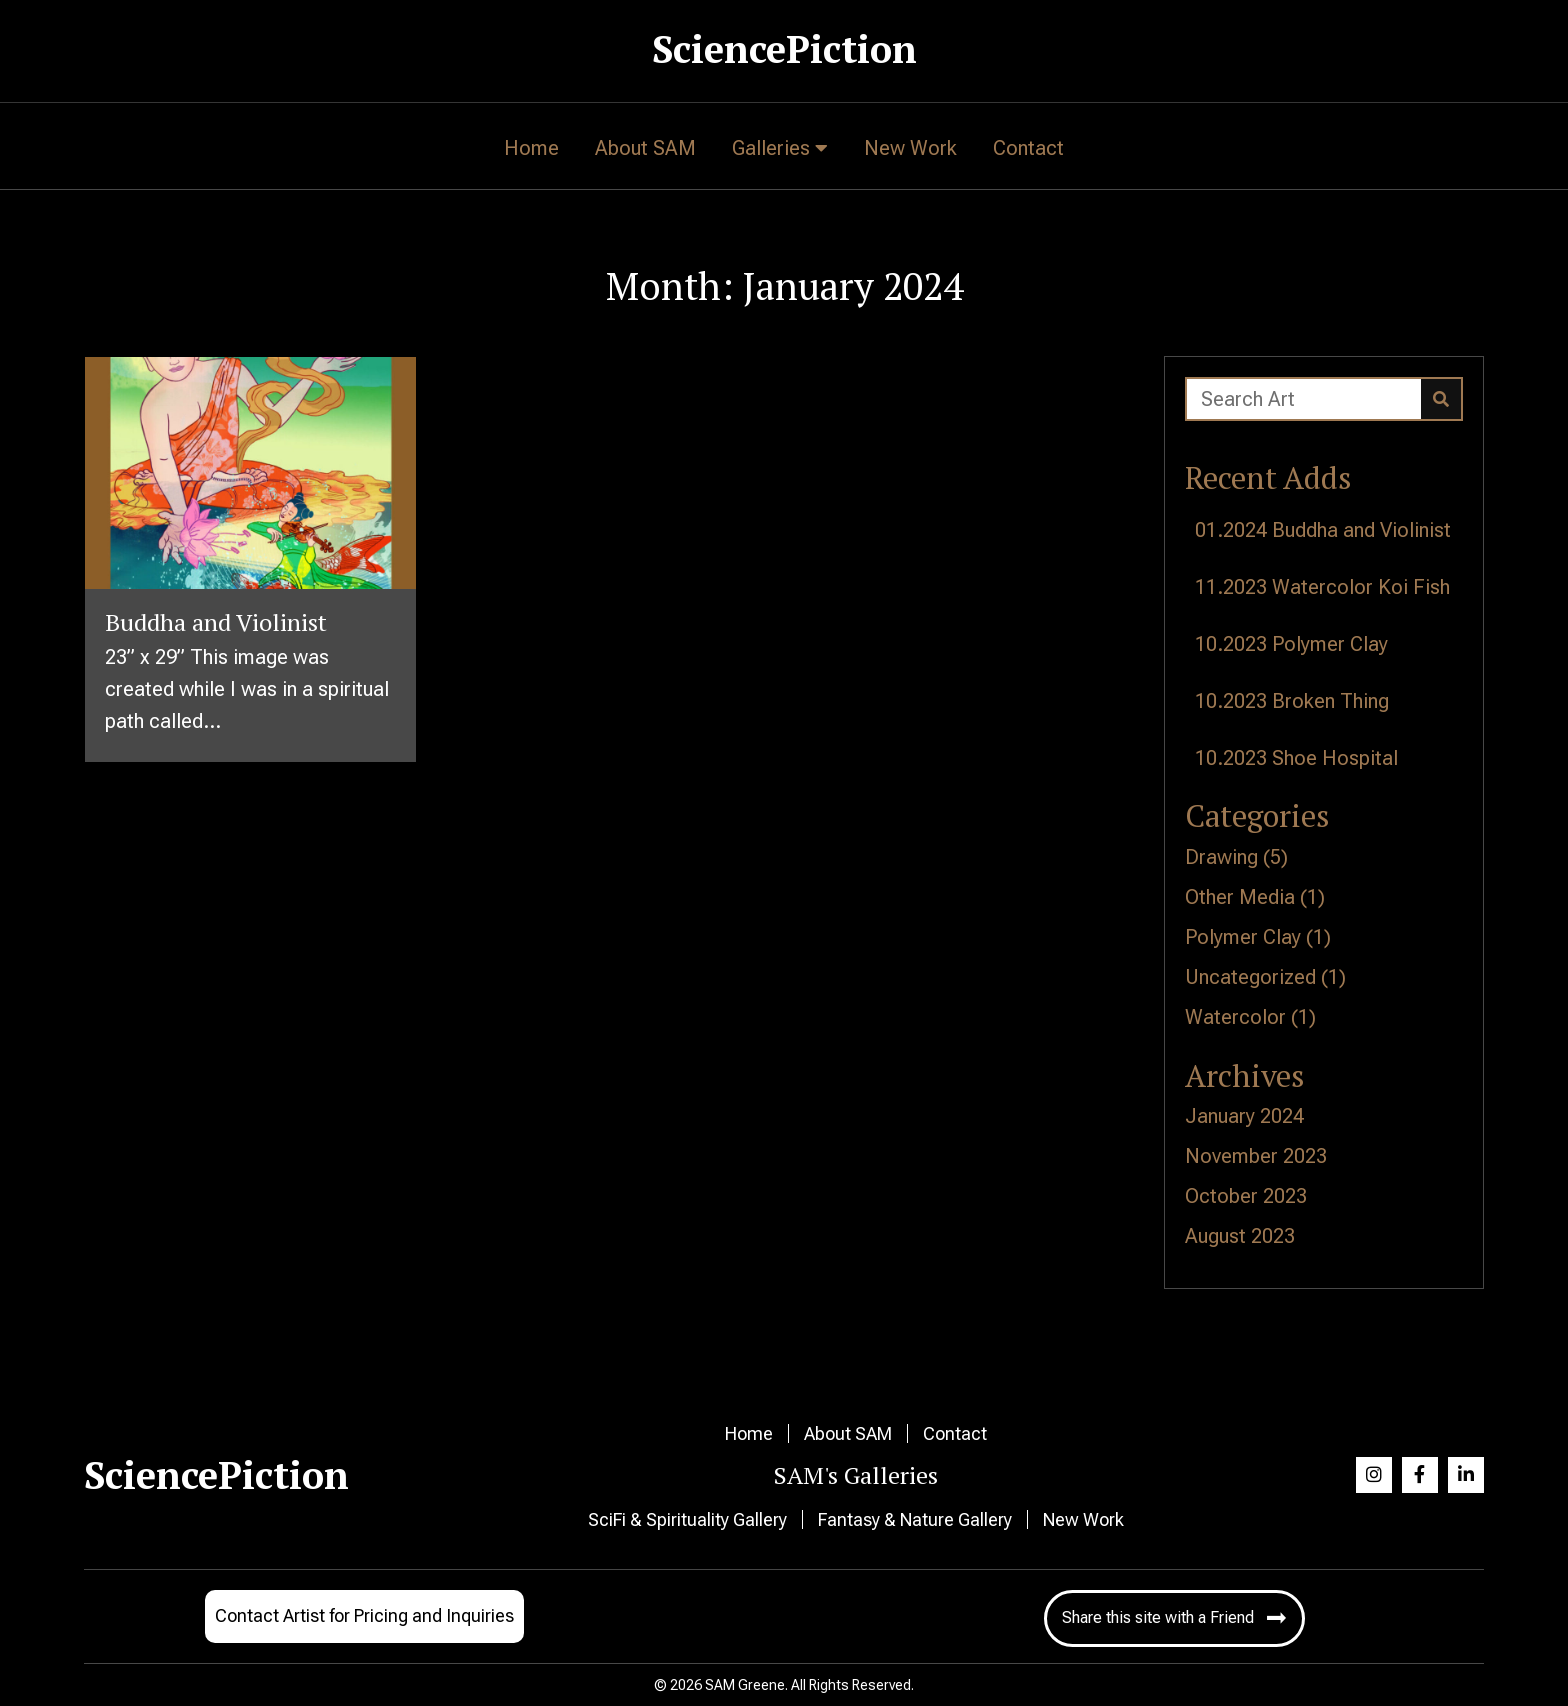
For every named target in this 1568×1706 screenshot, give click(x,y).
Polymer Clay (1330, 644)
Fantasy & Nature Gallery (915, 1519)
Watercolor (1235, 1017)
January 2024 (1244, 1116)
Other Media (1240, 897)
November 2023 (1256, 1156)
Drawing (1221, 857)
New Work (1083, 1519)
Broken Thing (1330, 701)
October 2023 (1246, 1196)
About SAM (848, 1433)
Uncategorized (1250, 977)
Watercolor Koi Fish (1361, 587)
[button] (1374, 1475)
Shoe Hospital (1335, 758)
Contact (955, 1433)
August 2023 (1240, 1236)
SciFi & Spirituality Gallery (687, 1519)
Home (749, 1433)
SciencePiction (784, 49)
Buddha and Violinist (1361, 530)
